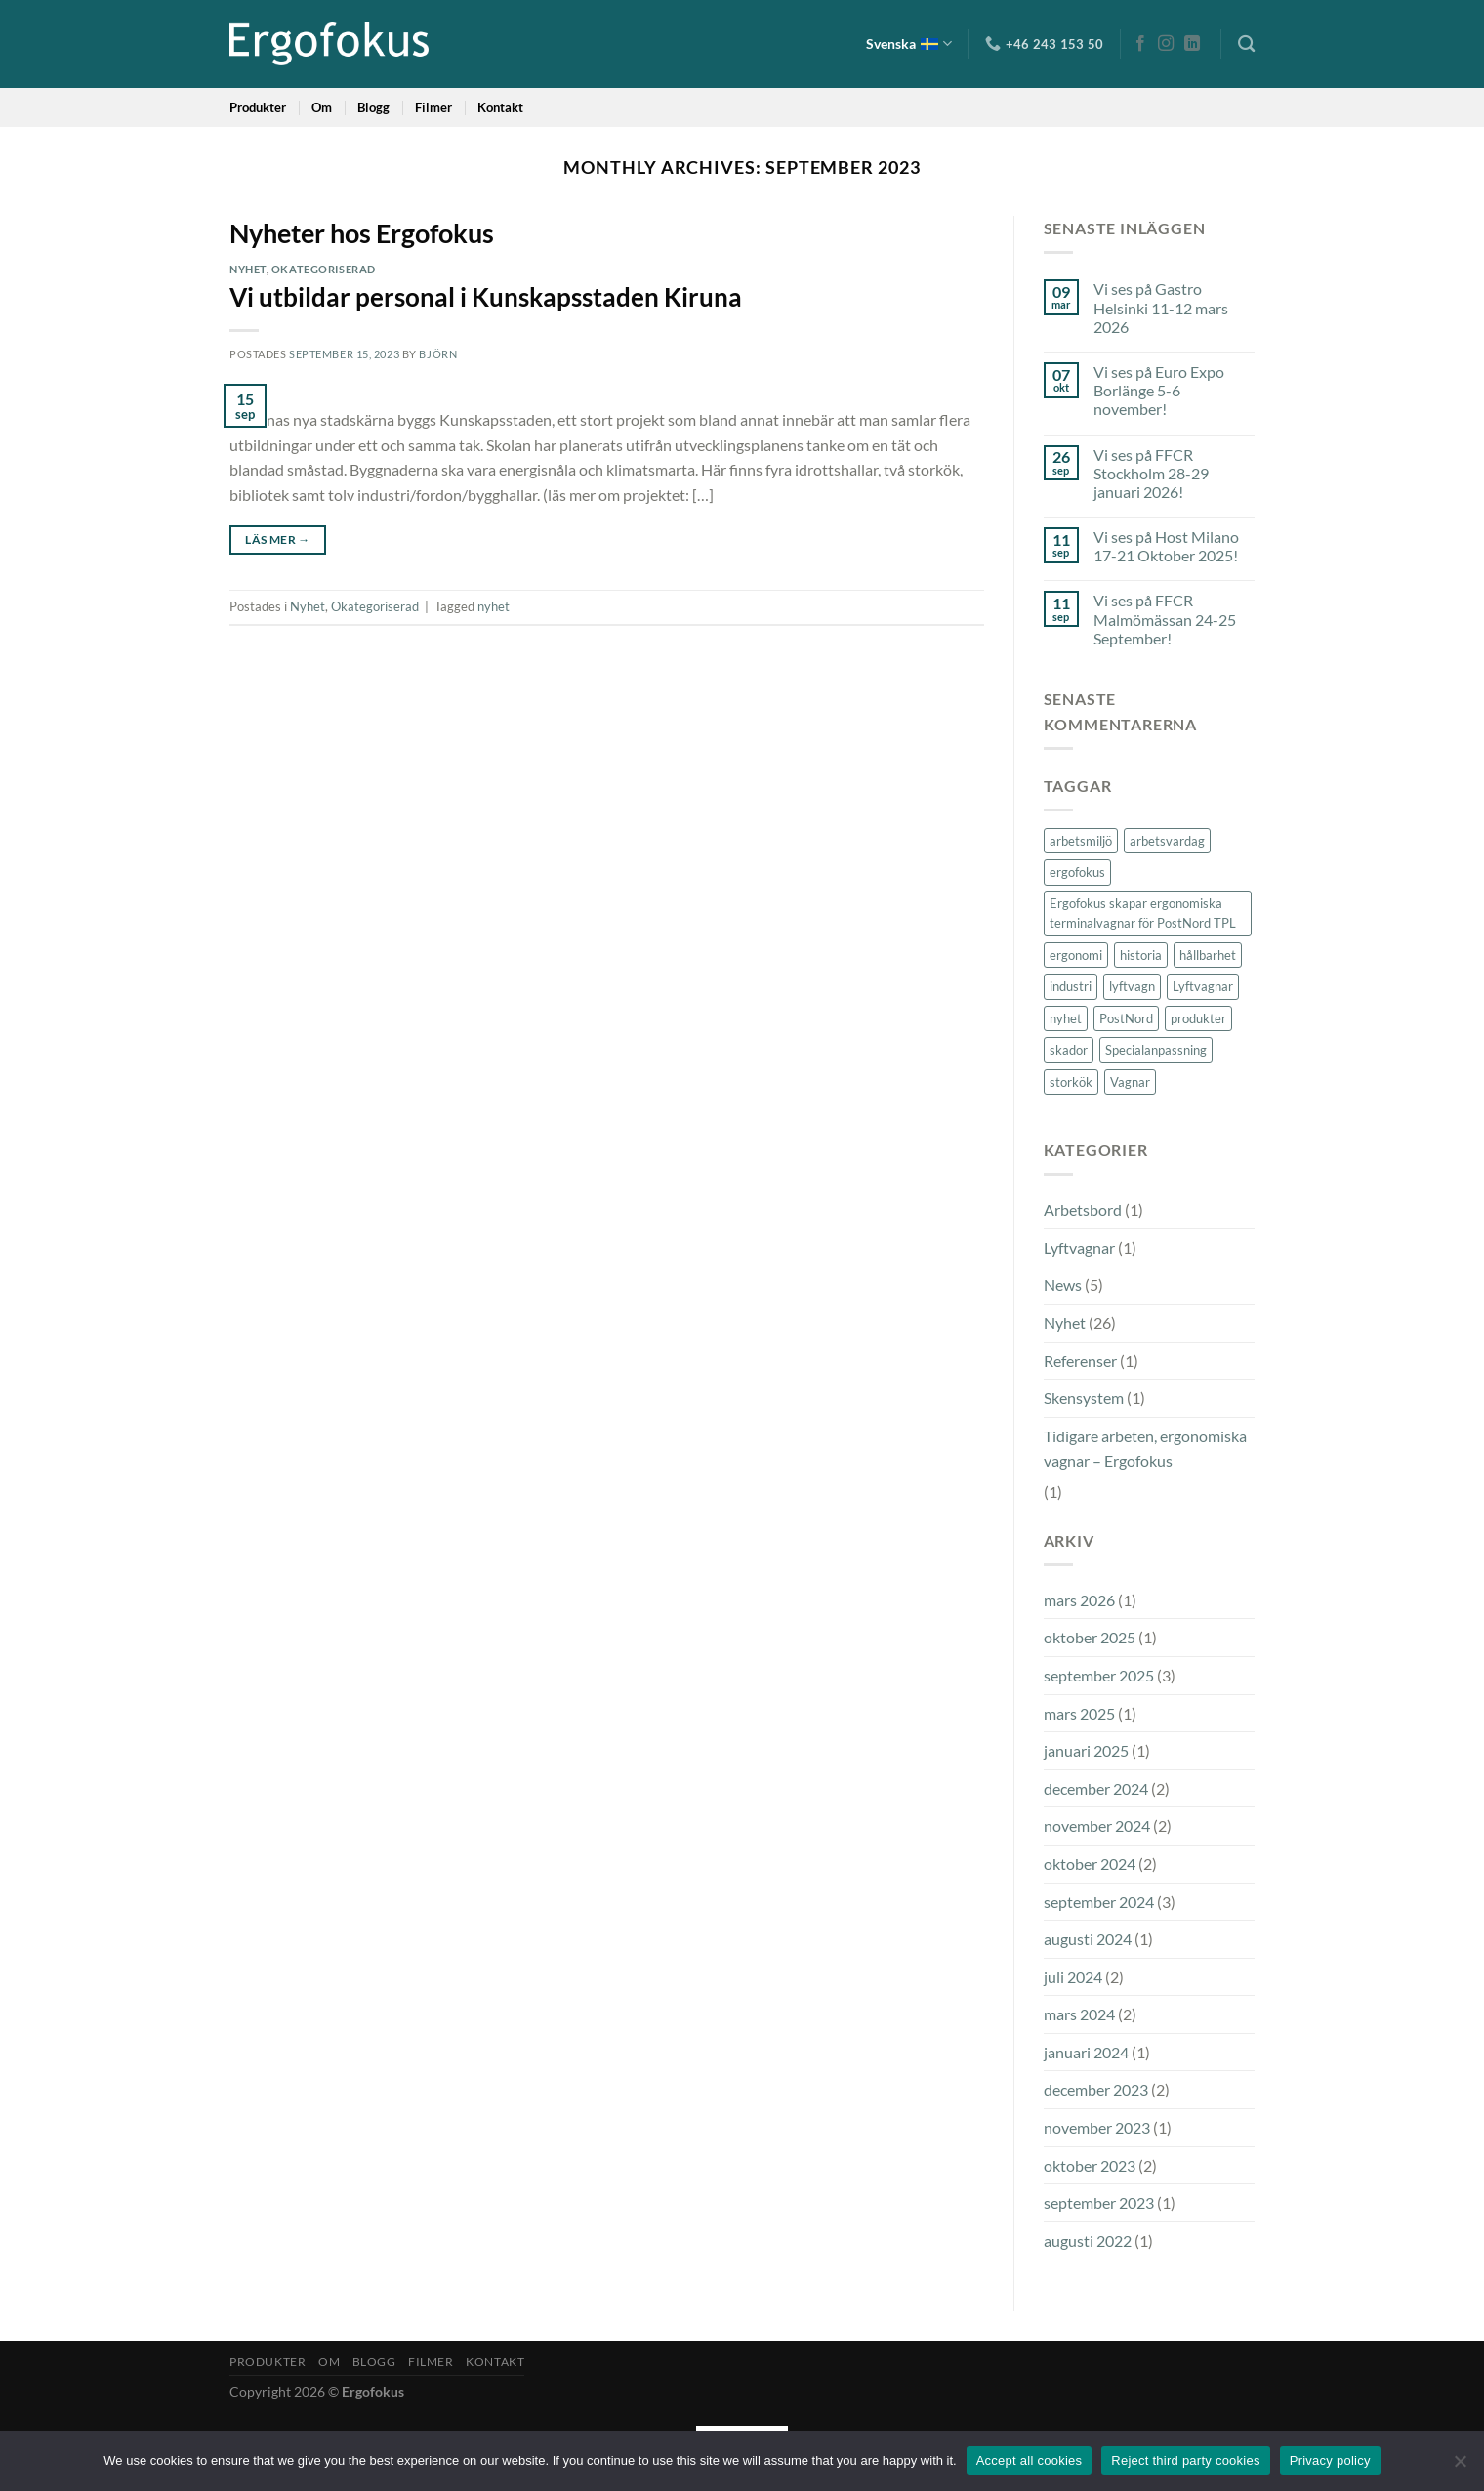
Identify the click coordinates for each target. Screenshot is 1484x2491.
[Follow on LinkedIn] (1192, 44)
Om (321, 107)
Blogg (373, 107)
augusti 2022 (1088, 2240)
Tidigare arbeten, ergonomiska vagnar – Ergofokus (1145, 1449)
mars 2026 (1079, 1600)
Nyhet (248, 269)
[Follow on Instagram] (1166, 44)
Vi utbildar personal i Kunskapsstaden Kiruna (485, 296)
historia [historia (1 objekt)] (1141, 955)
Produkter (257, 107)
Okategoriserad (323, 269)
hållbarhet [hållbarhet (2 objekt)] (1207, 955)
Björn (438, 354)
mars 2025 (1079, 1713)
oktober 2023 (1089, 2165)
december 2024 (1096, 1788)
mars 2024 (1079, 2014)
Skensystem (1084, 1398)
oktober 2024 (1089, 1863)
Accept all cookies (1029, 2460)
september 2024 (1099, 1901)
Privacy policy (1330, 2460)
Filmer (433, 107)
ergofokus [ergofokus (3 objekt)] (1077, 872)
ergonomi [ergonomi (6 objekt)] (1076, 955)
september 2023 (1099, 2202)
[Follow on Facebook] (1140, 44)
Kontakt (500, 107)
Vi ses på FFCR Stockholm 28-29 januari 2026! (1151, 473)
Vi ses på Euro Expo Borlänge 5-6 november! (1158, 390)
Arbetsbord (1083, 1209)
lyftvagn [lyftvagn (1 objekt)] (1132, 986)
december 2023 (1096, 2089)
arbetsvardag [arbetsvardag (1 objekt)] (1167, 841)
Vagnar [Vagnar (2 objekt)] (1130, 1082)
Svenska (908, 43)
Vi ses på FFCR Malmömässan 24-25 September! (1164, 618)
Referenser (1080, 1360)
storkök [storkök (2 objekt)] (1071, 1082)
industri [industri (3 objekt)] (1071, 986)
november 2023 (1097, 2127)
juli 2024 (1073, 1977)
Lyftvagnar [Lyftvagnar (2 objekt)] (1203, 986)
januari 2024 (1086, 2052)
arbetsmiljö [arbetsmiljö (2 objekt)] (1081, 841)
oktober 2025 (1089, 1637)
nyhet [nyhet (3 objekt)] (1066, 1018)
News (1063, 1284)
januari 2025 (1086, 1750)
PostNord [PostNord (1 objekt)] (1126, 1018)
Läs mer (277, 539)
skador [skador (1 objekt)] (1069, 1050)
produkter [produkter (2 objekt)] (1198, 1018)
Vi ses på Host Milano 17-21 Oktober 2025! (1166, 545)
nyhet (493, 606)
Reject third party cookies (1185, 2460)
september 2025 (1099, 1675)
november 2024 (1097, 1825)
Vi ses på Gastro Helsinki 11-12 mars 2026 (1160, 307)
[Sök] (1246, 44)
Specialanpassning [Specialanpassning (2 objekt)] (1156, 1050)
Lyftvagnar (1079, 1247)
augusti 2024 (1088, 1939)
